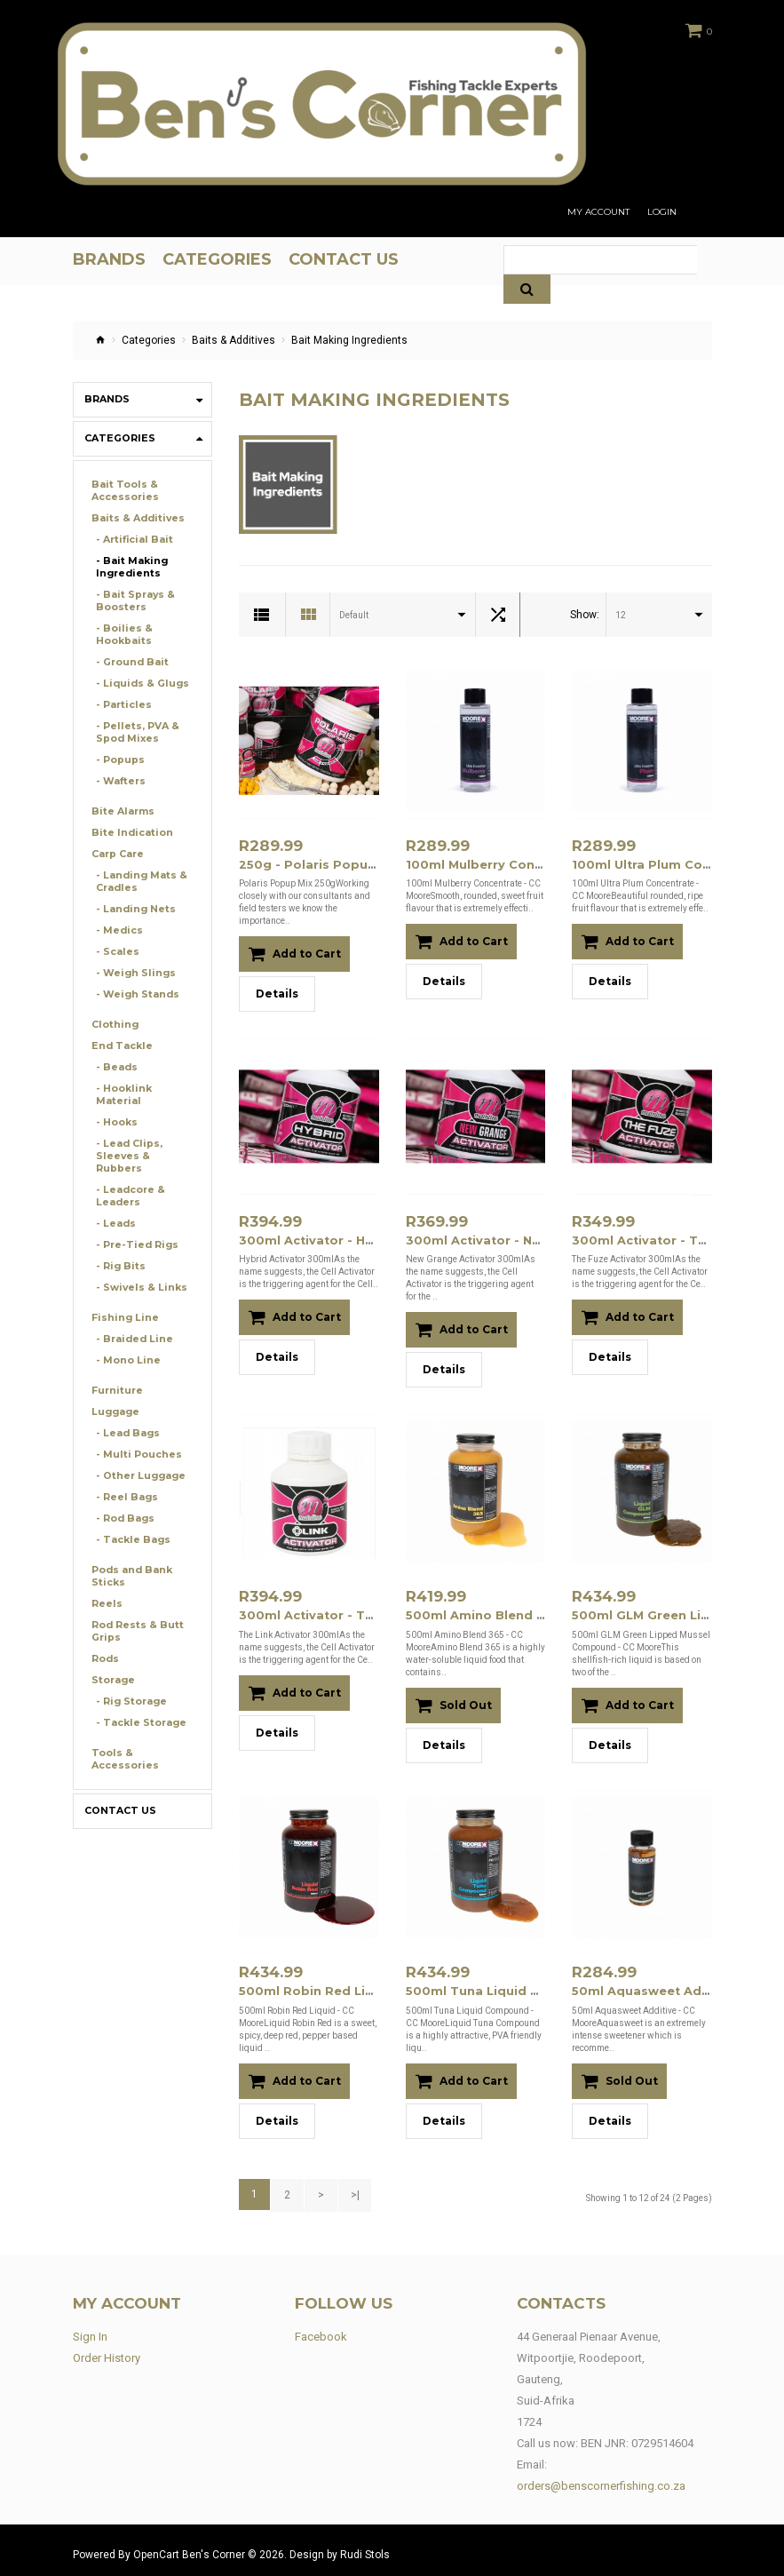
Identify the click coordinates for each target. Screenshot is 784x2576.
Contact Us (117, 1786)
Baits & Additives (233, 340)
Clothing (112, 1024)
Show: (584, 614)
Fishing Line (121, 1293)
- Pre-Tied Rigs (133, 1220)
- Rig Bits (118, 1241)
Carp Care (117, 854)
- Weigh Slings (131, 973)
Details (277, 992)
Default (353, 615)
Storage (111, 1655)
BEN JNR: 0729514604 (637, 2435)
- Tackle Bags (130, 1515)
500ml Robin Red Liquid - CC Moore (344, 1985)
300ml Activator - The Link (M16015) (343, 1611)
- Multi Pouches (134, 1429)
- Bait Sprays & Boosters (132, 601)
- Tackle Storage (138, 1698)
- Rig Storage (129, 1676)
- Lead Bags (125, 1408)
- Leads (114, 1199)
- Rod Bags (124, 1493)
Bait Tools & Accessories (122, 491)
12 (620, 615)
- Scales (115, 952)
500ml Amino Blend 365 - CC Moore (509, 1611)
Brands (105, 399)
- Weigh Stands (133, 994)
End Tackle (119, 1046)
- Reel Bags (124, 1472)
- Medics (117, 930)
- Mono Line (125, 1335)
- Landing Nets (132, 909)
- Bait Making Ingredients (129, 567)
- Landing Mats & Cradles (137, 882)
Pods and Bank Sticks (130, 1551)
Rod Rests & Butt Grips (133, 1606)
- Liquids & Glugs (137, 683)
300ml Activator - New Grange (496, 1237)
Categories (149, 340)
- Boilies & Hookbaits (122, 635)
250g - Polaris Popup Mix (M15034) (339, 864)
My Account (598, 212)
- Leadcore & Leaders (128, 1171)
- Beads (115, 1067)
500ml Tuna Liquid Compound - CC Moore (530, 1985)
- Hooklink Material (143, 1088)
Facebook (321, 2328)
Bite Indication (127, 833)
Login (662, 212)
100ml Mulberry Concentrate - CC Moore (526, 864)
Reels (105, 1579)
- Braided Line (131, 1314)
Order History (106, 2350)
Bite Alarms (120, 811)
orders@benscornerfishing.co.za (601, 2478)
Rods (104, 1634)
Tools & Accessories (122, 1734)
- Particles (121, 705)
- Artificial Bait (131, 539)
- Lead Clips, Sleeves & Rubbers (143, 1137)
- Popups (119, 760)
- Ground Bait (129, 662)
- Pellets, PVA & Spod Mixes (133, 732)
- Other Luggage (137, 1451)
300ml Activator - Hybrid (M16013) (338, 1237)
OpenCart (156, 2546)
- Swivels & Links (136, 1262)
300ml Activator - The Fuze (653, 1237)
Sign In (90, 2328)
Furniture (114, 1365)
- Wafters (118, 781)
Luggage (114, 1387)
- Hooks (115, 1110)
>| (350, 2188)
